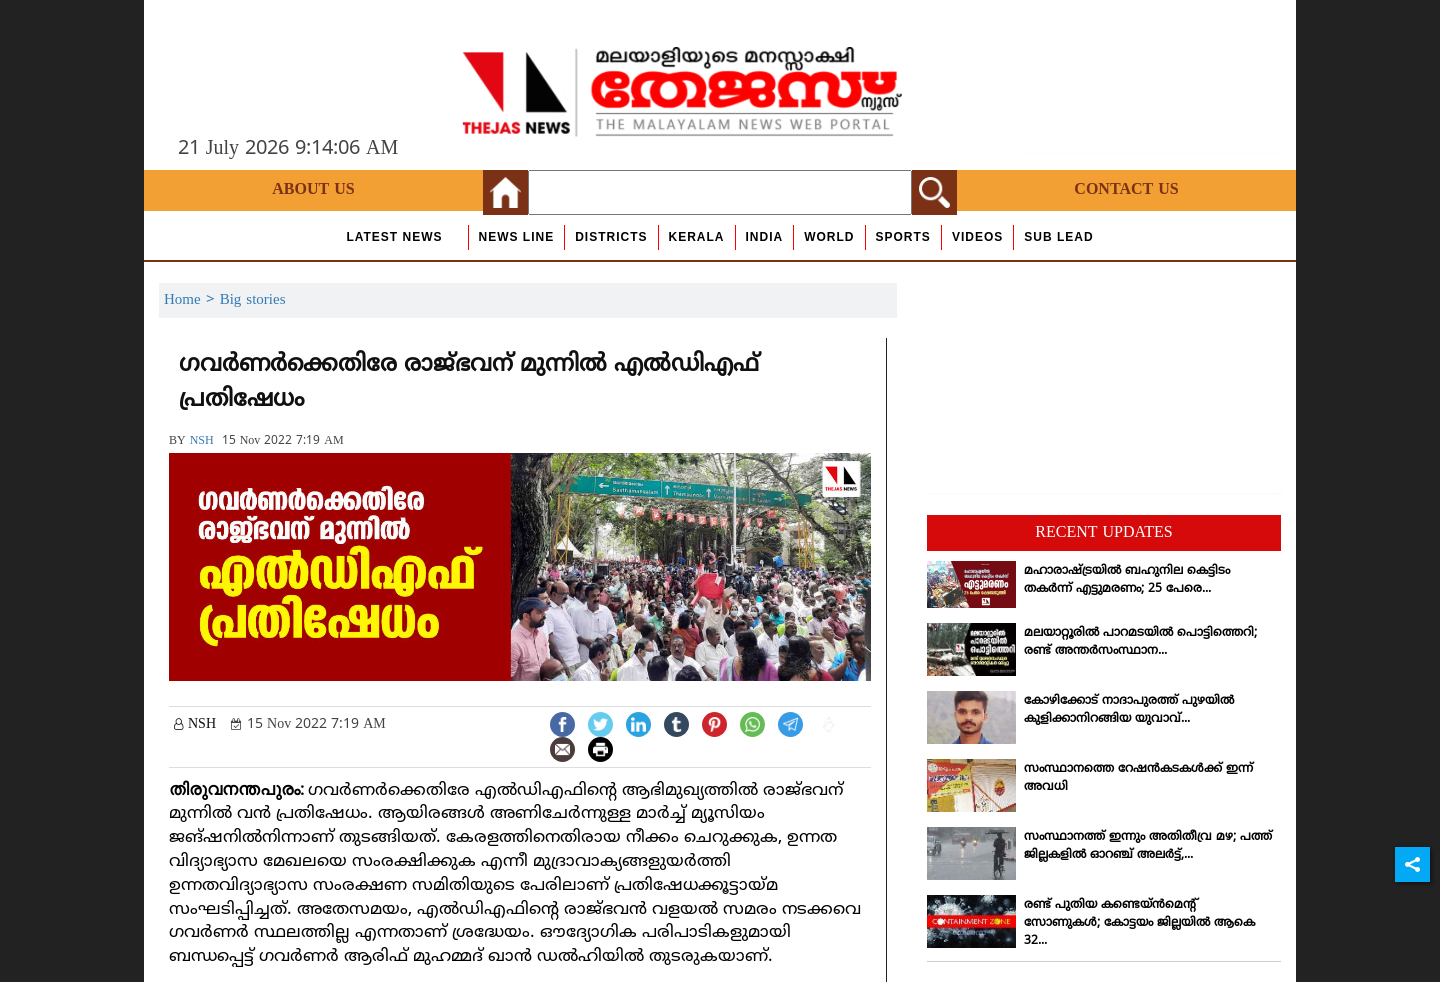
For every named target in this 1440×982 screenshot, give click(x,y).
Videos (977, 237)
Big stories (253, 300)
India (765, 237)
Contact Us (1126, 190)
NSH (202, 441)
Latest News (394, 237)
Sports (903, 237)
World (829, 237)
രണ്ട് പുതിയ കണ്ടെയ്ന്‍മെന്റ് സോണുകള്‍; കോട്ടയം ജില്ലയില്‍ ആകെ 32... (1139, 923)
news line (517, 237)
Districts (611, 237)
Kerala (697, 237)
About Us (313, 190)
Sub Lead (1058, 237)
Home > (192, 300)
